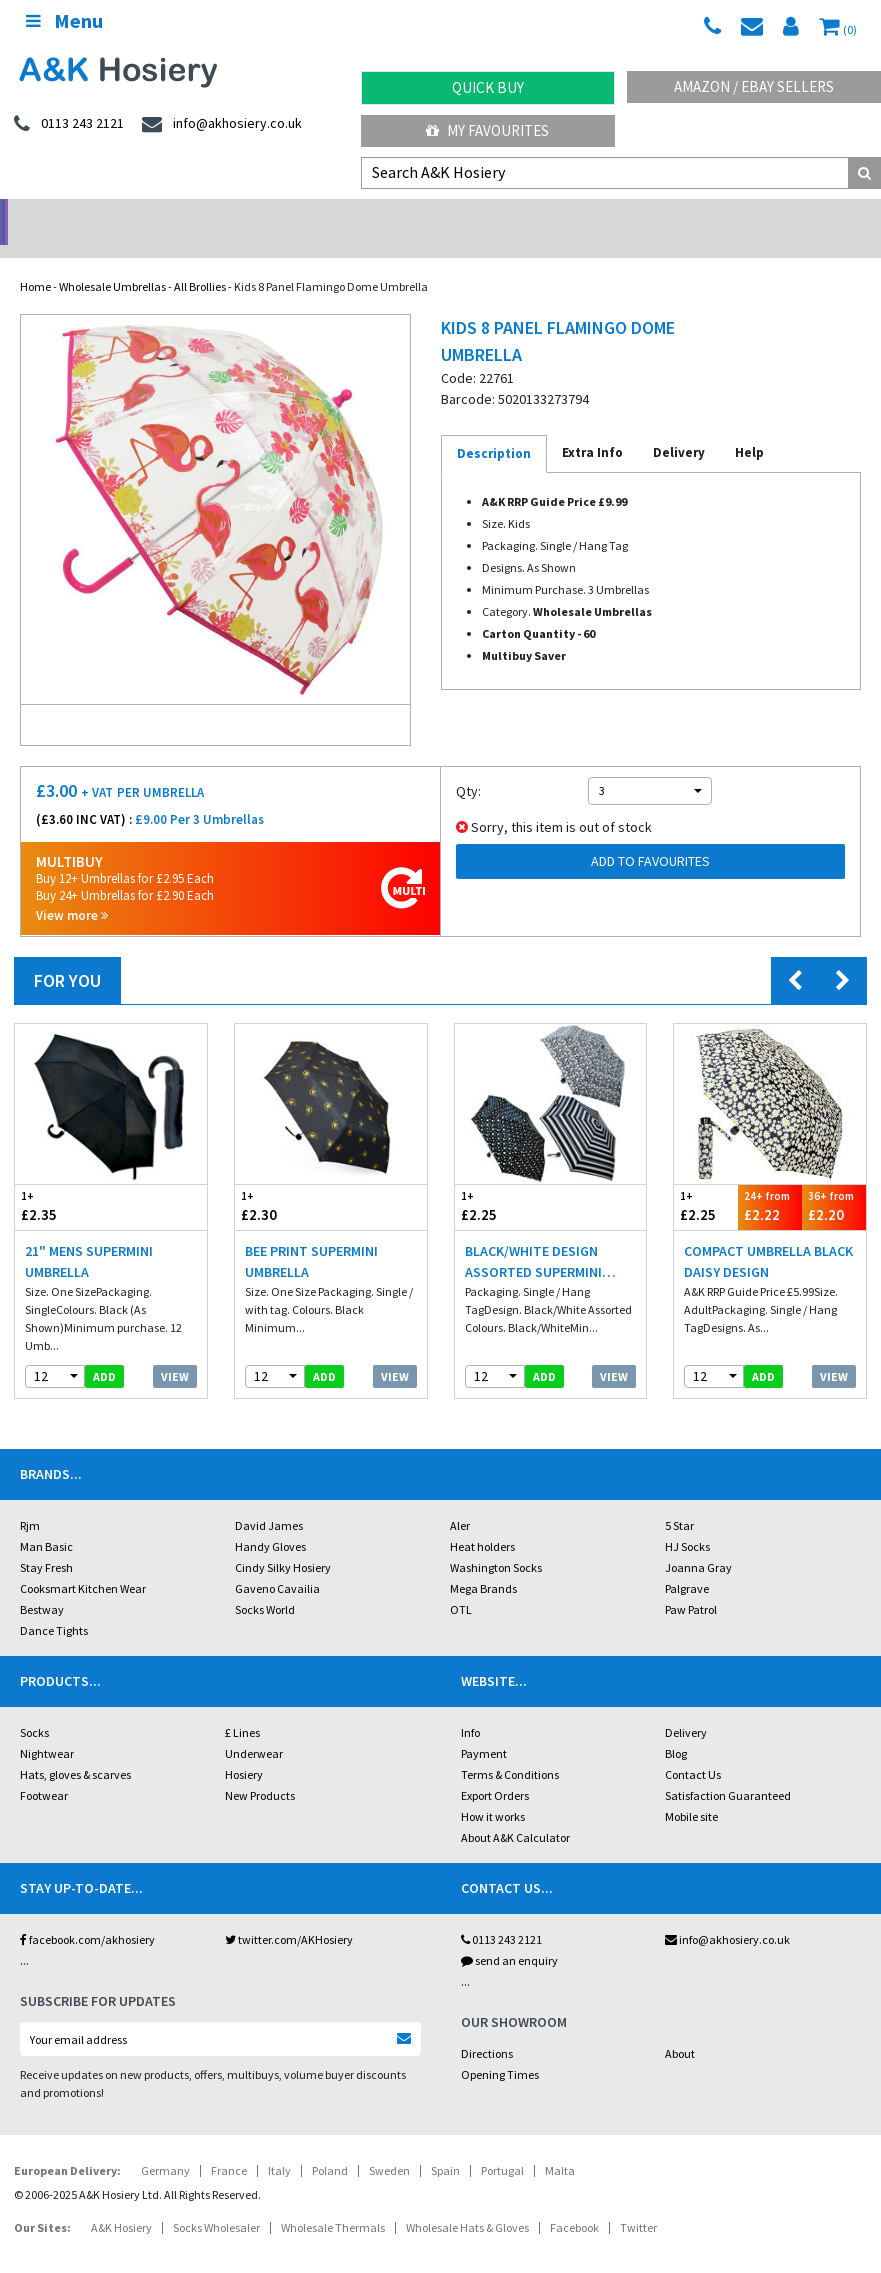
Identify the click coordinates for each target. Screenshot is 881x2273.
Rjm (30, 1499)
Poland (330, 2144)
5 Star (679, 1499)
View (175, 1350)
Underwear (254, 1727)
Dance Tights (54, 1604)
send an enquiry (509, 1934)
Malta (560, 2144)
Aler (460, 1499)
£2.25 (503, 1180)
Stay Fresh (46, 1541)
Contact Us (693, 1748)
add (104, 1350)
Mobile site (691, 1790)
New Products (260, 1769)
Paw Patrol (691, 1583)
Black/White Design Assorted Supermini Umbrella (533, 1236)
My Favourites (487, 130)
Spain (445, 2144)
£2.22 (770, 1180)
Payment (484, 1727)
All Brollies (200, 260)
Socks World (265, 1583)
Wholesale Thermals (333, 2201)
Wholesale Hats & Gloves (467, 2201)
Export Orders (495, 1769)
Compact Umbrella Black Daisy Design (768, 1235)
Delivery (686, 1706)
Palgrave (687, 1562)
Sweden (389, 2144)
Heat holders (482, 1520)
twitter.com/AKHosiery (289, 1913)
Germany (165, 2144)
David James (269, 1499)
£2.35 (63, 1180)
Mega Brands (483, 1562)
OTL (461, 1583)
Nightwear (47, 1727)
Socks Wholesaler (216, 2201)
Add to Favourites (650, 835)
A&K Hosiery (121, 2201)
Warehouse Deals (550, 215)
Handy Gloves (270, 1520)
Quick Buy (488, 87)
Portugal (502, 2144)
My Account (330, 215)
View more (72, 889)
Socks (34, 1706)
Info (470, 1706)
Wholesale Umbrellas (112, 260)
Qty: (468, 765)
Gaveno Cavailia (277, 1562)
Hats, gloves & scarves (75, 1748)
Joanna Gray (698, 1541)
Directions (487, 2027)
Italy (279, 2144)
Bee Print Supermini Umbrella (311, 1235)
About (680, 2027)
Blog (676, 1727)
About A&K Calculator (515, 1811)
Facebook (574, 2201)
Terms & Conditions (510, 1748)
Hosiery (244, 1748)
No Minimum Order (110, 215)
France (229, 2144)
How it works (493, 1790)
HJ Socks (687, 1520)
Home (35, 260)
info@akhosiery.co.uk (727, 1913)
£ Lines (242, 1706)
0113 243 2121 (501, 1913)
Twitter (638, 2201)
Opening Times (500, 2048)
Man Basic (46, 1520)
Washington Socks (496, 1541)
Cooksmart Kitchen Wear (83, 1562)
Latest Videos (771, 215)
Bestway (42, 1583)
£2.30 (283, 1180)
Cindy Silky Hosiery (283, 1541)
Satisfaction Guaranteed (728, 1769)
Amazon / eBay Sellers (754, 86)
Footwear (44, 1769)
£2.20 (834, 1180)
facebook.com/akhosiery (87, 1913)
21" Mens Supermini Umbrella (89, 1235)
